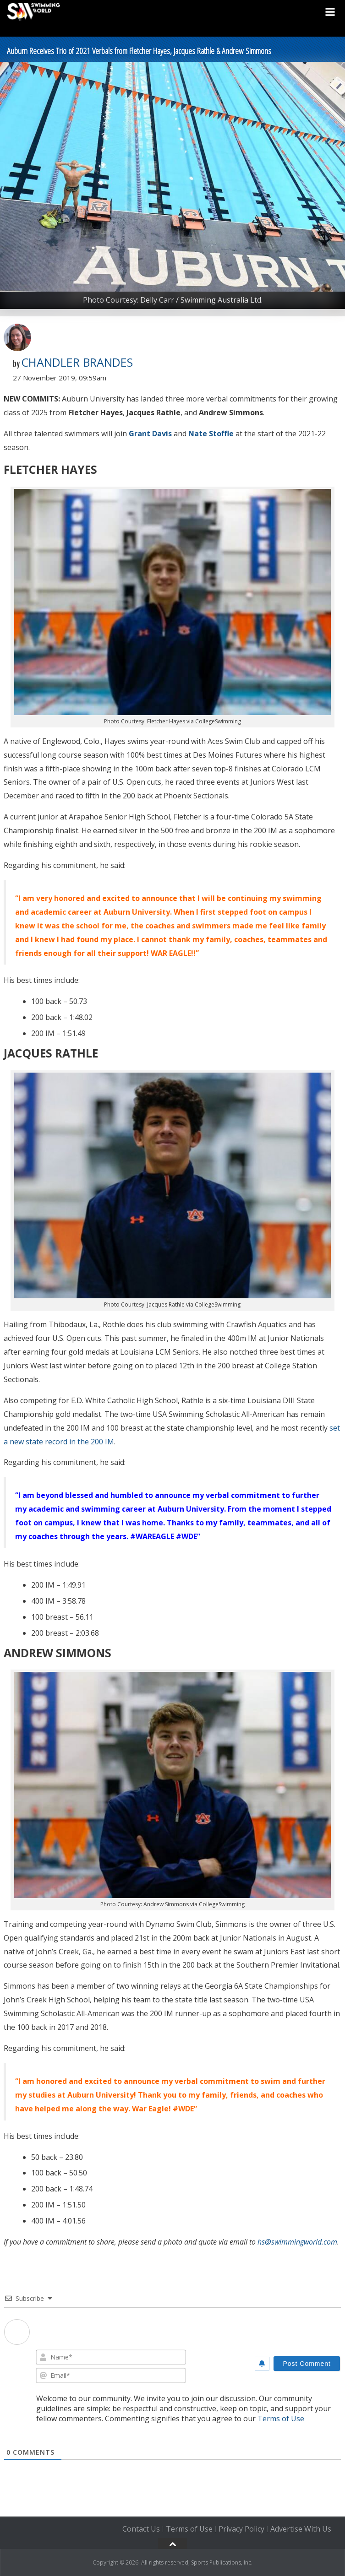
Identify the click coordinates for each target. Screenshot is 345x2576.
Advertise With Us (300, 2529)
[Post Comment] (307, 2363)
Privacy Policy (241, 2529)
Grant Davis (150, 433)
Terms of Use (280, 2418)
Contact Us (141, 2529)
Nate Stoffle (211, 433)
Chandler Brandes (77, 362)
